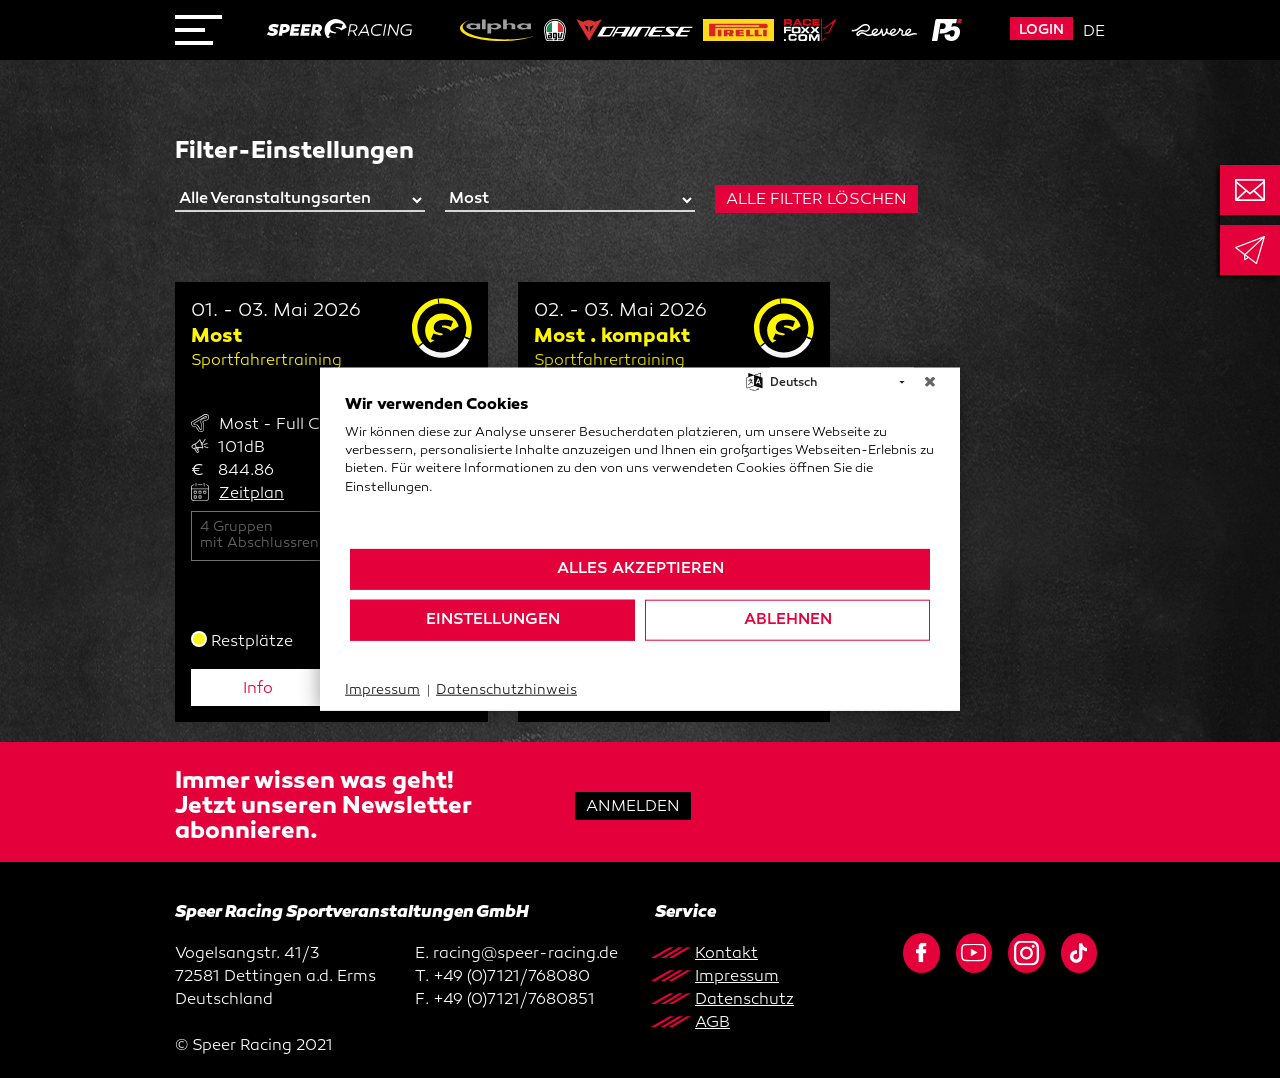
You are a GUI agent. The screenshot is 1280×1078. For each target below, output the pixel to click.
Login (1041, 30)
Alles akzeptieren (640, 568)
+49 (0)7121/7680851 (514, 1000)
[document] (640, 471)
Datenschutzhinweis (506, 690)
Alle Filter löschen (816, 200)
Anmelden (633, 807)
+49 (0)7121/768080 (511, 977)
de (1094, 32)
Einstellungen (493, 619)
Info (258, 689)
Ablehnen (788, 619)
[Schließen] (930, 383)
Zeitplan (251, 494)
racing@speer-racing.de (525, 954)
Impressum (382, 690)
